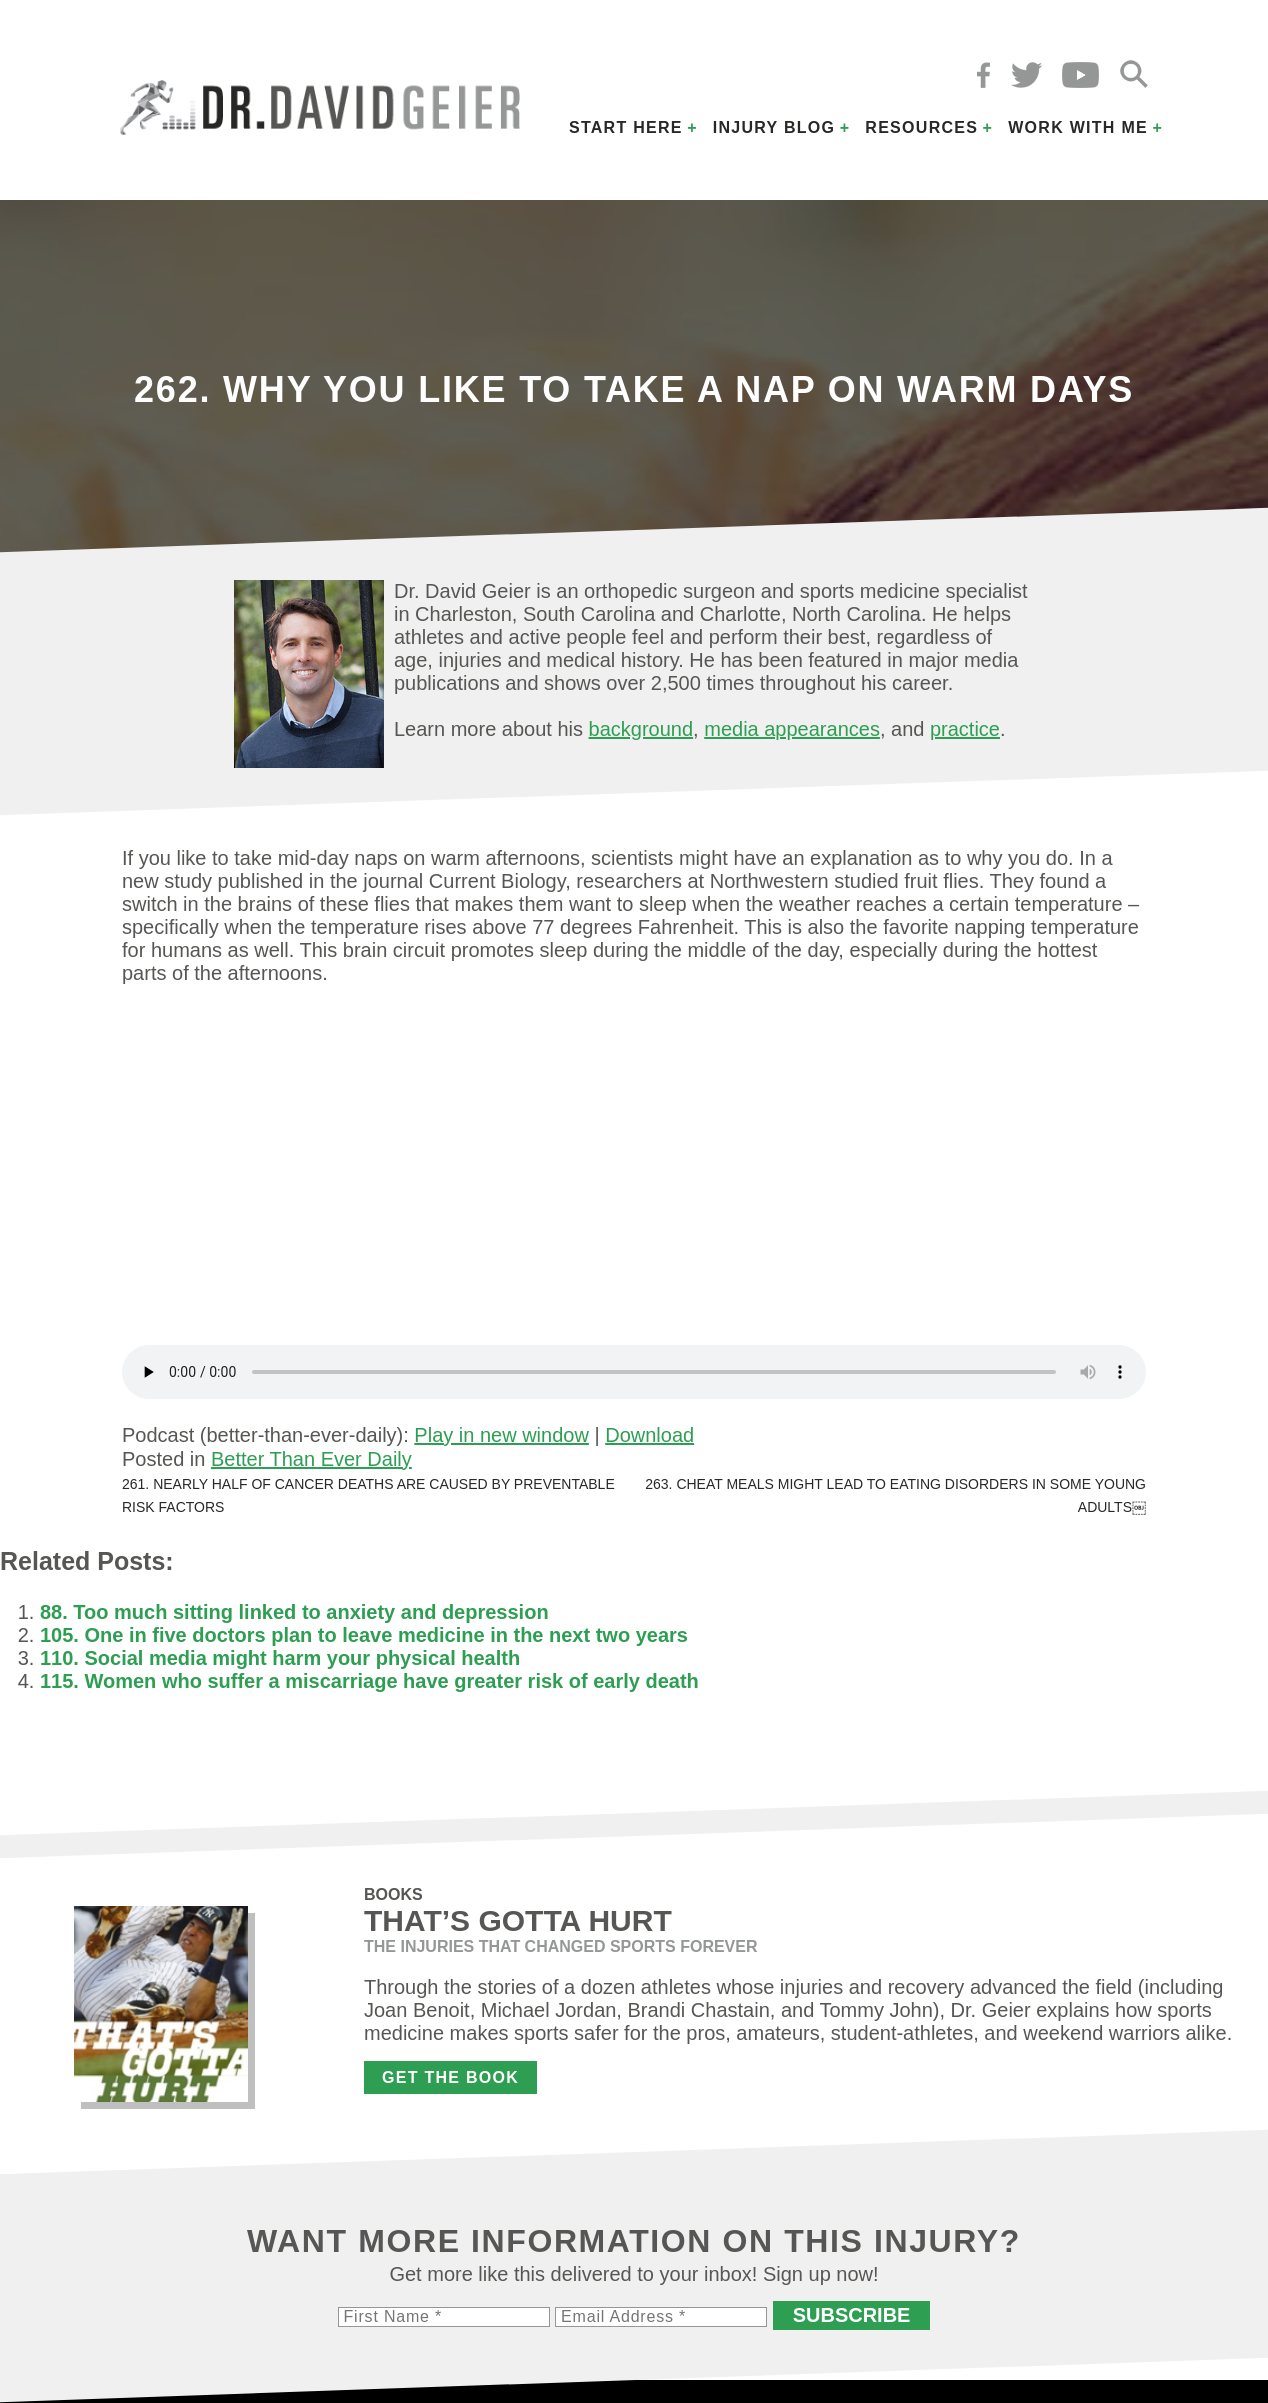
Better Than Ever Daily (311, 1459)
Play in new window (501, 1435)
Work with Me (1078, 127)
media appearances (792, 729)
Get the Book (450, 2077)
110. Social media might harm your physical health (280, 1658)
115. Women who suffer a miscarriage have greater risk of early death (369, 1681)
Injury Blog (774, 127)
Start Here (626, 127)
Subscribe (852, 2315)
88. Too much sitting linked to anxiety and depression (294, 1612)
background (641, 729)
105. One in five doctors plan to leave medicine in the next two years (364, 1635)
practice (965, 729)
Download (649, 1435)
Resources (921, 127)
